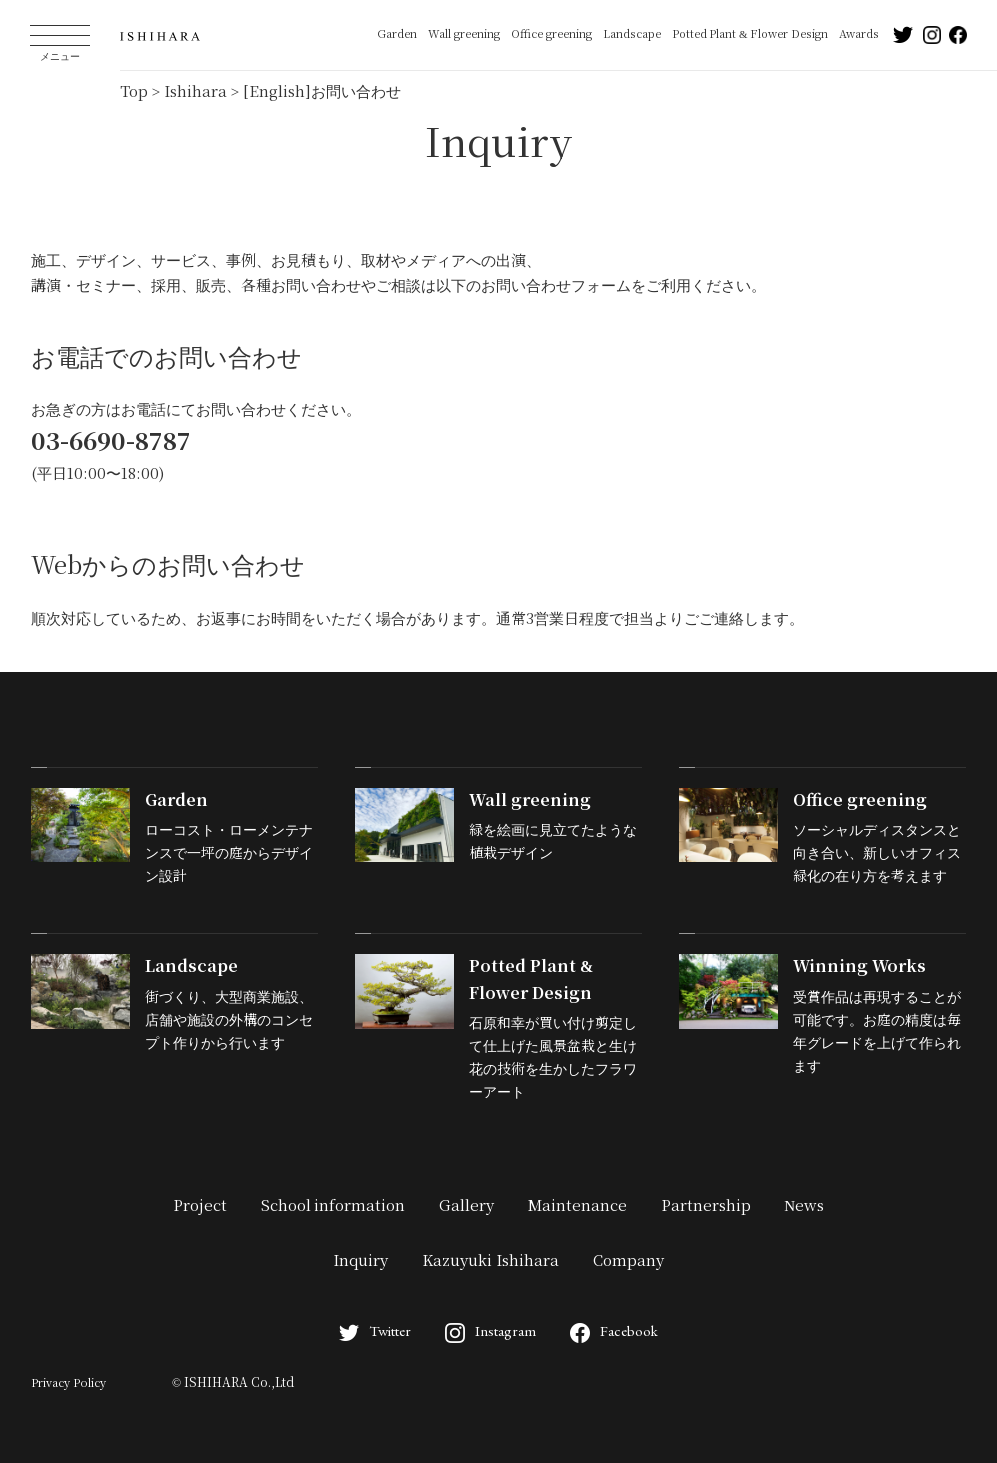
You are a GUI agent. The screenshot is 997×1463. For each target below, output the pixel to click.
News (804, 1206)
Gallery (466, 1206)
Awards (859, 34)
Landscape (632, 34)
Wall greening (464, 34)
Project (200, 1206)
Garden (397, 34)
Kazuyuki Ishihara (490, 1261)
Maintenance (577, 1206)
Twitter (375, 1330)
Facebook (614, 1330)
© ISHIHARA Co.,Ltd (233, 1383)
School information (333, 1206)
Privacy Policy (68, 1383)
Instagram (490, 1330)
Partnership (706, 1206)
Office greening (551, 34)
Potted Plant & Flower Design (750, 34)
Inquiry (360, 1261)
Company (628, 1261)
